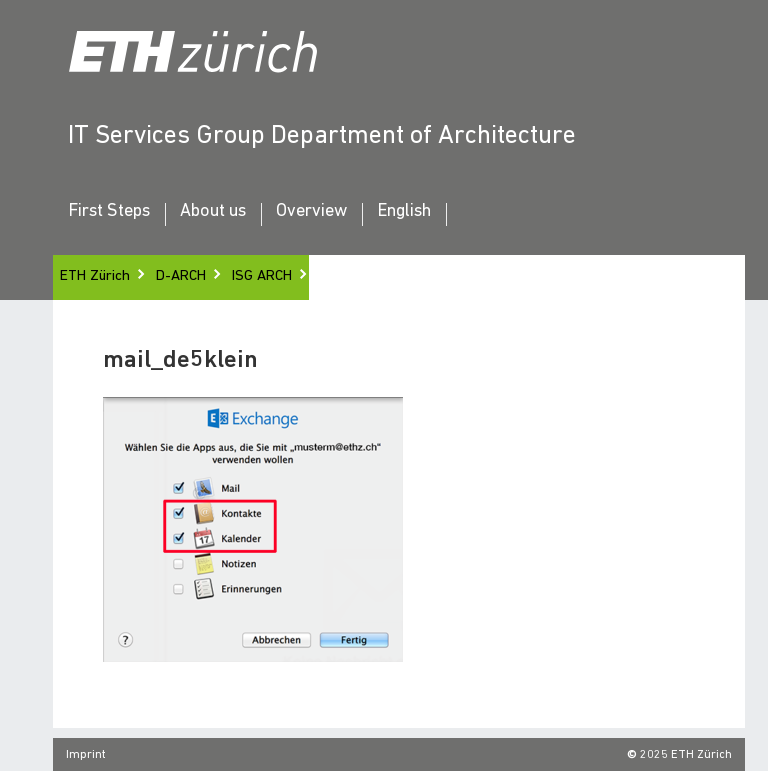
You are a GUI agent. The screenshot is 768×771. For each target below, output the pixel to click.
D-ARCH (181, 276)
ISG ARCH (262, 276)
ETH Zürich (95, 276)
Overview (311, 212)
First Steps (109, 212)
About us (213, 212)
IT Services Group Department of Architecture (322, 136)
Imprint (86, 755)
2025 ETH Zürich (686, 755)
